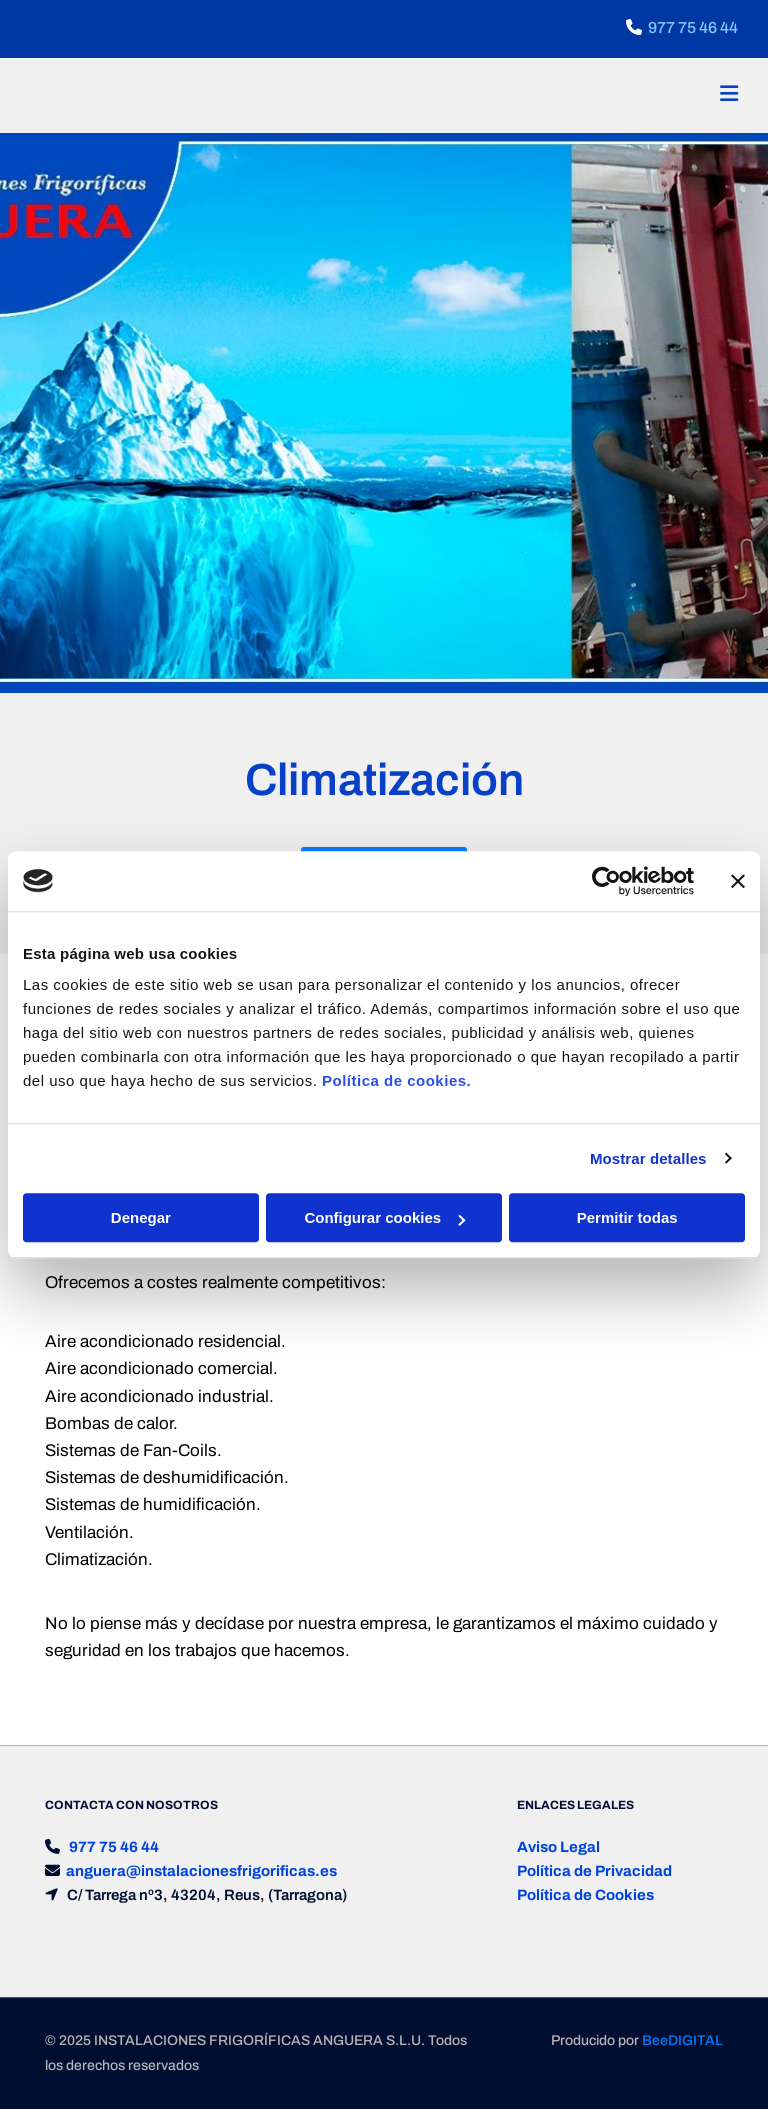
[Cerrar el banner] (738, 881)
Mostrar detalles (648, 1158)
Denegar (141, 1217)
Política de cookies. (396, 1080)
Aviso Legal (558, 1847)
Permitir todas (627, 1217)
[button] (509, 96)
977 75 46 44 (693, 27)
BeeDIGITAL (682, 2040)
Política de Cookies (585, 1895)
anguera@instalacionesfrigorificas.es (201, 1871)
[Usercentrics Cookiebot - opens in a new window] (606, 881)
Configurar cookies (384, 1217)
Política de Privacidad (594, 1871)
